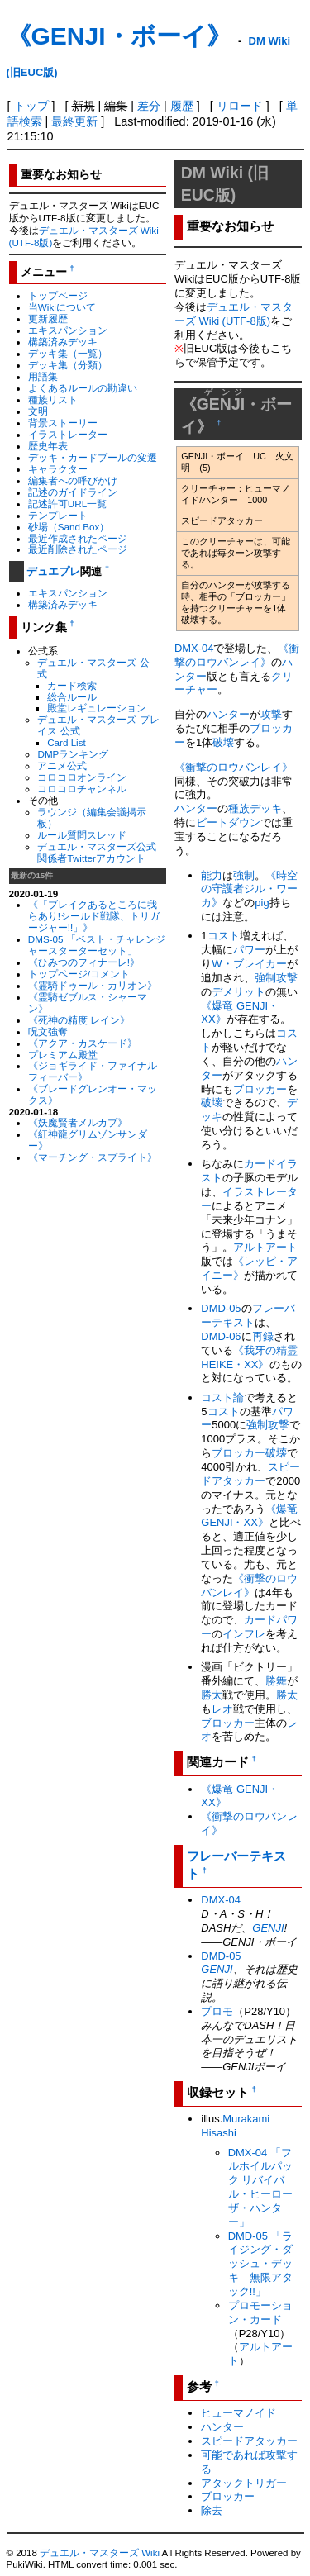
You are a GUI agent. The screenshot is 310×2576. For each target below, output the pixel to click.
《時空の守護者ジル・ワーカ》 (249, 889)
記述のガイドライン (72, 492)
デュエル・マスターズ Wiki (100, 2553)
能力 (211, 875)
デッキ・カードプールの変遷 (92, 457)
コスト (223, 935)
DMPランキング (72, 754)
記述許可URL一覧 (67, 503)
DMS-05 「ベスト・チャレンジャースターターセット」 (96, 945)
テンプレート (58, 515)
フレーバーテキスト (247, 1315)
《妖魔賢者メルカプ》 (77, 1122)
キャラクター (58, 468)
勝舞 (276, 1681)
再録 (263, 1336)
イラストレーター (67, 434)
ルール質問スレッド (81, 834)
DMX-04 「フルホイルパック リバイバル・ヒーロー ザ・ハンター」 (260, 2187)
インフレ (243, 1634)
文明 (38, 411)
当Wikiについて (62, 307)
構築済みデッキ (63, 341)
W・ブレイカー (249, 964)
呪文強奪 (48, 1031)
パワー (249, 949)
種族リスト (53, 399)
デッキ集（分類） (67, 364)
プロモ (217, 2011)
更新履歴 (48, 318)
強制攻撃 (267, 1425)
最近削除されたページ (77, 549)
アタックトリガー (244, 2483)
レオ (222, 1709)
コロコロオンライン (81, 777)
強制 (244, 875)
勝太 (211, 1695)
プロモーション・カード (260, 2312)
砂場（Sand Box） (69, 526)
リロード (240, 105)
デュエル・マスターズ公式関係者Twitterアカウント (96, 852)
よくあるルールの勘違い (82, 388)
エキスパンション (67, 330)
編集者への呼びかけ (72, 480)
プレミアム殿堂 (63, 1054)
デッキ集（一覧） (67, 353)
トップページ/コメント (79, 973)
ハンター (228, 714)
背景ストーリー (63, 422)
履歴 (181, 105)
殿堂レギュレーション (96, 707)
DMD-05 (221, 1308)
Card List (66, 742)
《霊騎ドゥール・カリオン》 (92, 985)
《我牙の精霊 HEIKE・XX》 (249, 1357)
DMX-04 (194, 648)
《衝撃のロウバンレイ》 (237, 655)
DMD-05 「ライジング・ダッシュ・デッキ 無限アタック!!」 (260, 2264)
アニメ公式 (62, 765)
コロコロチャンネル (81, 788)
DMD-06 (221, 1336)
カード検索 (72, 685)
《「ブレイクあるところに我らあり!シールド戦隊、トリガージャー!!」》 (94, 916)
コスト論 (222, 1397)
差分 (148, 105)
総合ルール (72, 697)
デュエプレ (53, 571)
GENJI (268, 1928)
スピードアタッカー (250, 1474)
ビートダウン (228, 822)
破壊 (223, 742)
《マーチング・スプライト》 (92, 1157)
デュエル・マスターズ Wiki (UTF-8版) (233, 314)
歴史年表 (48, 445)
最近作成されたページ (77, 538)
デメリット (238, 992)
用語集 (43, 376)
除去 (211, 2510)
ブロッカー (260, 1089)
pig (262, 902)
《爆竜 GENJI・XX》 (249, 1516)
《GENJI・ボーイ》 (119, 36)
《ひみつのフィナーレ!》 (84, 962)
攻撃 (271, 714)
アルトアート (265, 1247)
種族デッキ (255, 808)
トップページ (58, 295)
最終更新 (74, 121)
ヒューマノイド (238, 2413)
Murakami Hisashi (235, 2126)
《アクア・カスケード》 (82, 1043)
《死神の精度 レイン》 (79, 1020)
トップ (31, 105)
